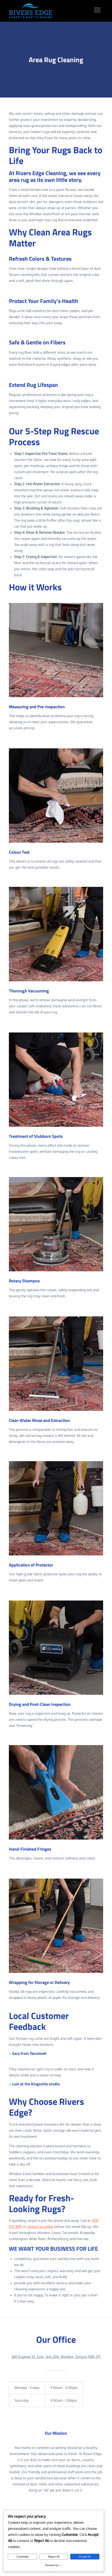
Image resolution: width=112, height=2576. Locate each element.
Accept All (85, 2556)
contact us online (40, 2226)
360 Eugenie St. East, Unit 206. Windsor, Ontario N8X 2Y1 (56, 2357)
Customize (22, 2556)
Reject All (53, 2556)
